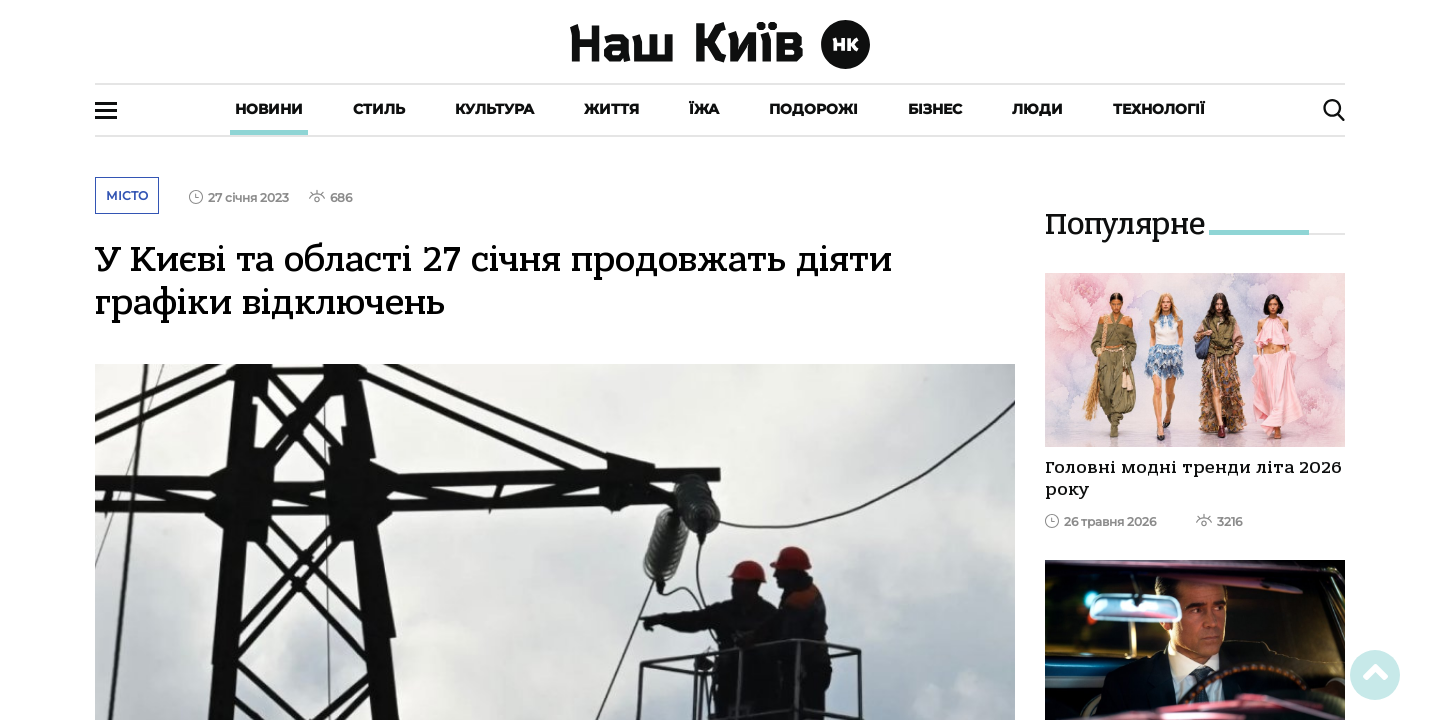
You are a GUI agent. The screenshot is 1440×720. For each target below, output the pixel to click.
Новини (269, 109)
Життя (611, 109)
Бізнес (935, 109)
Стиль (379, 109)
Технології (1159, 109)
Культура (494, 109)
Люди (1037, 109)
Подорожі (813, 109)
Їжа (704, 109)
